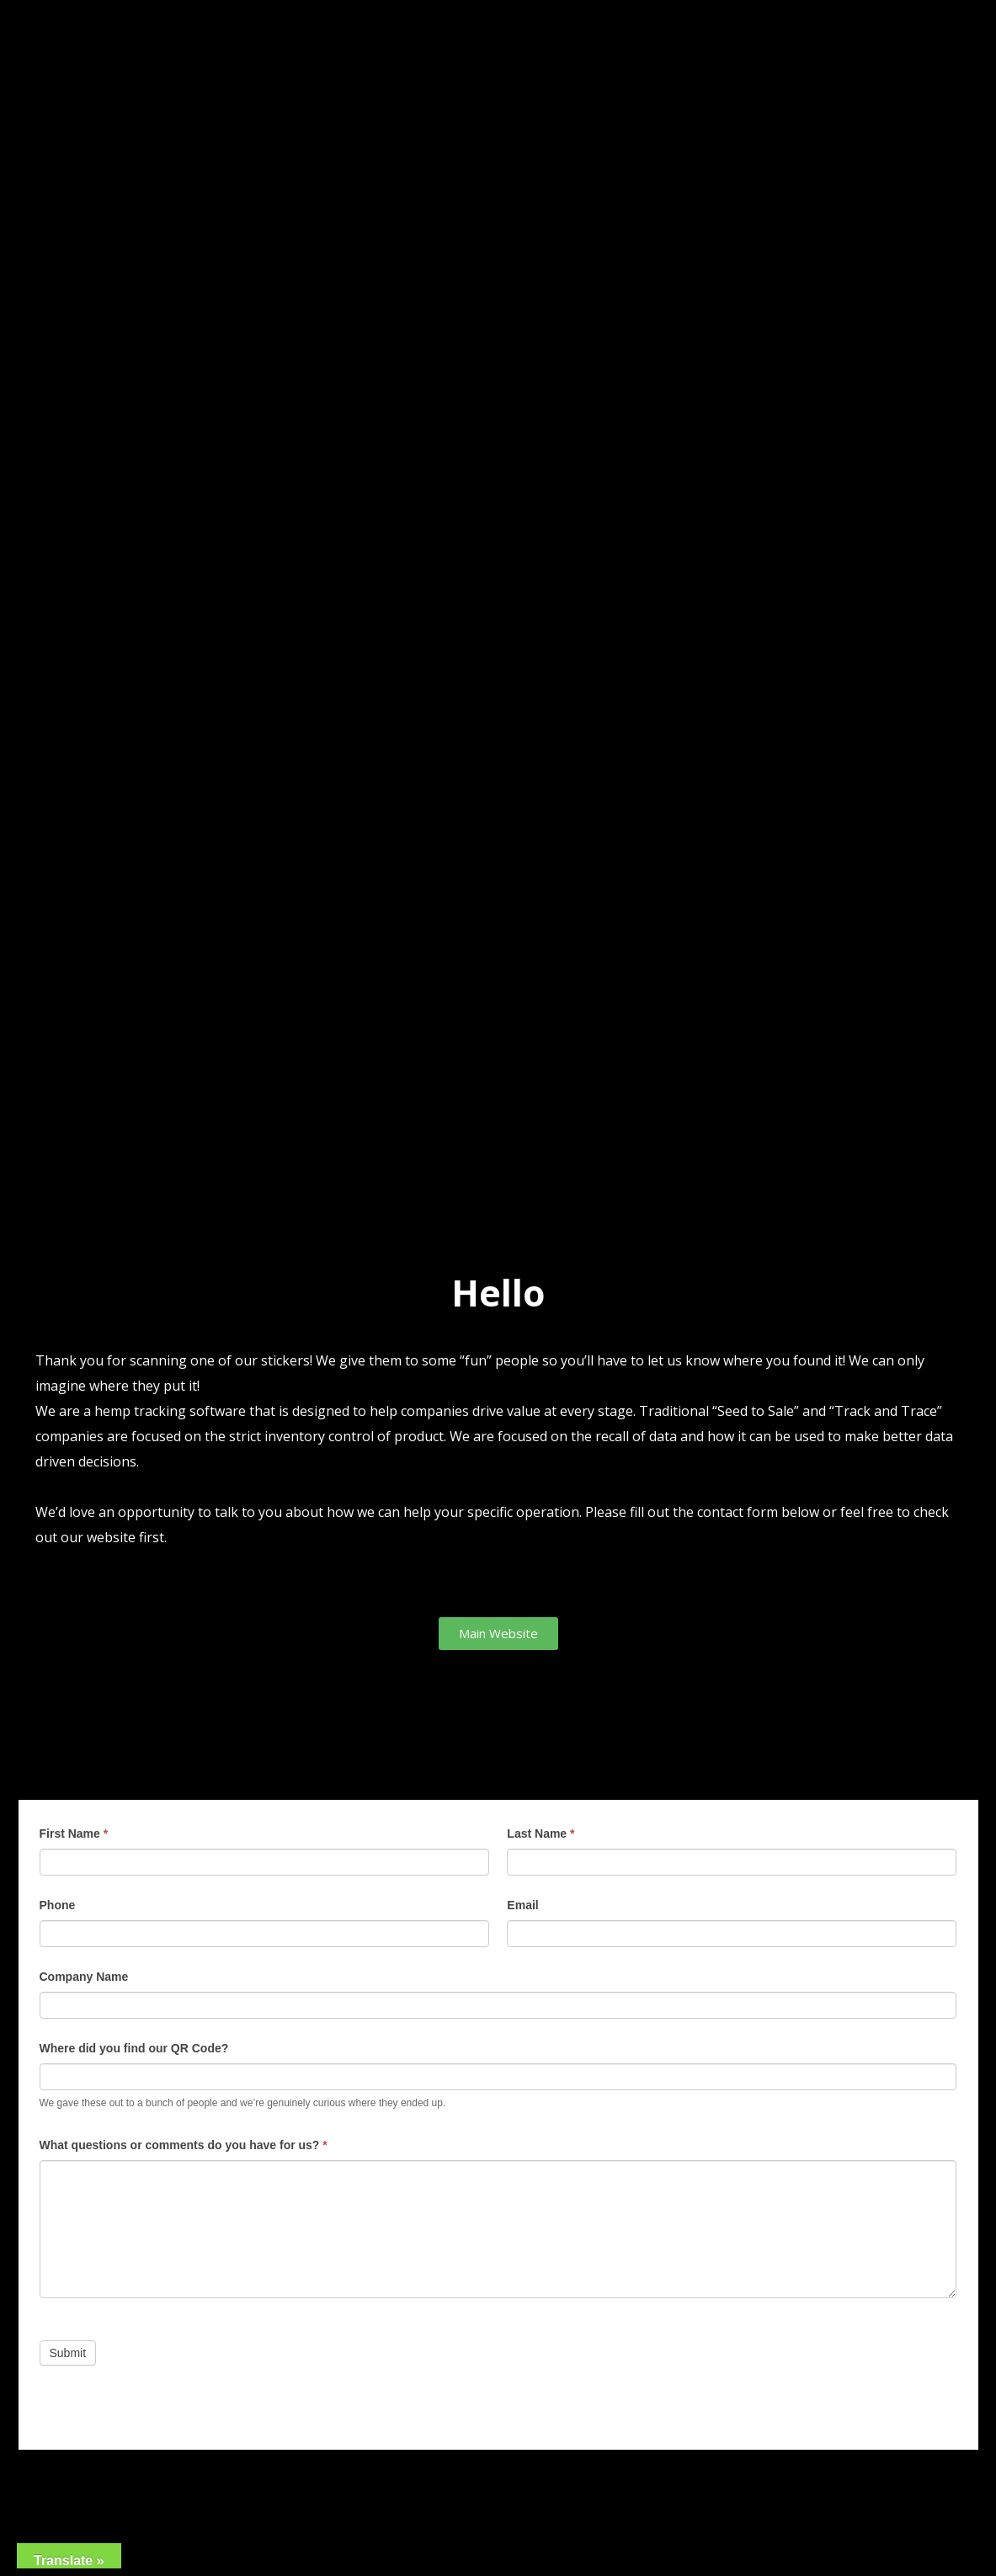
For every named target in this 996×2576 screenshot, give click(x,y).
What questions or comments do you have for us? (184, 2145)
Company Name (84, 1976)
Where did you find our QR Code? (134, 2048)
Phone (58, 1905)
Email (522, 1905)
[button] (498, 1633)
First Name (74, 1833)
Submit (68, 2353)
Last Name (540, 1833)
